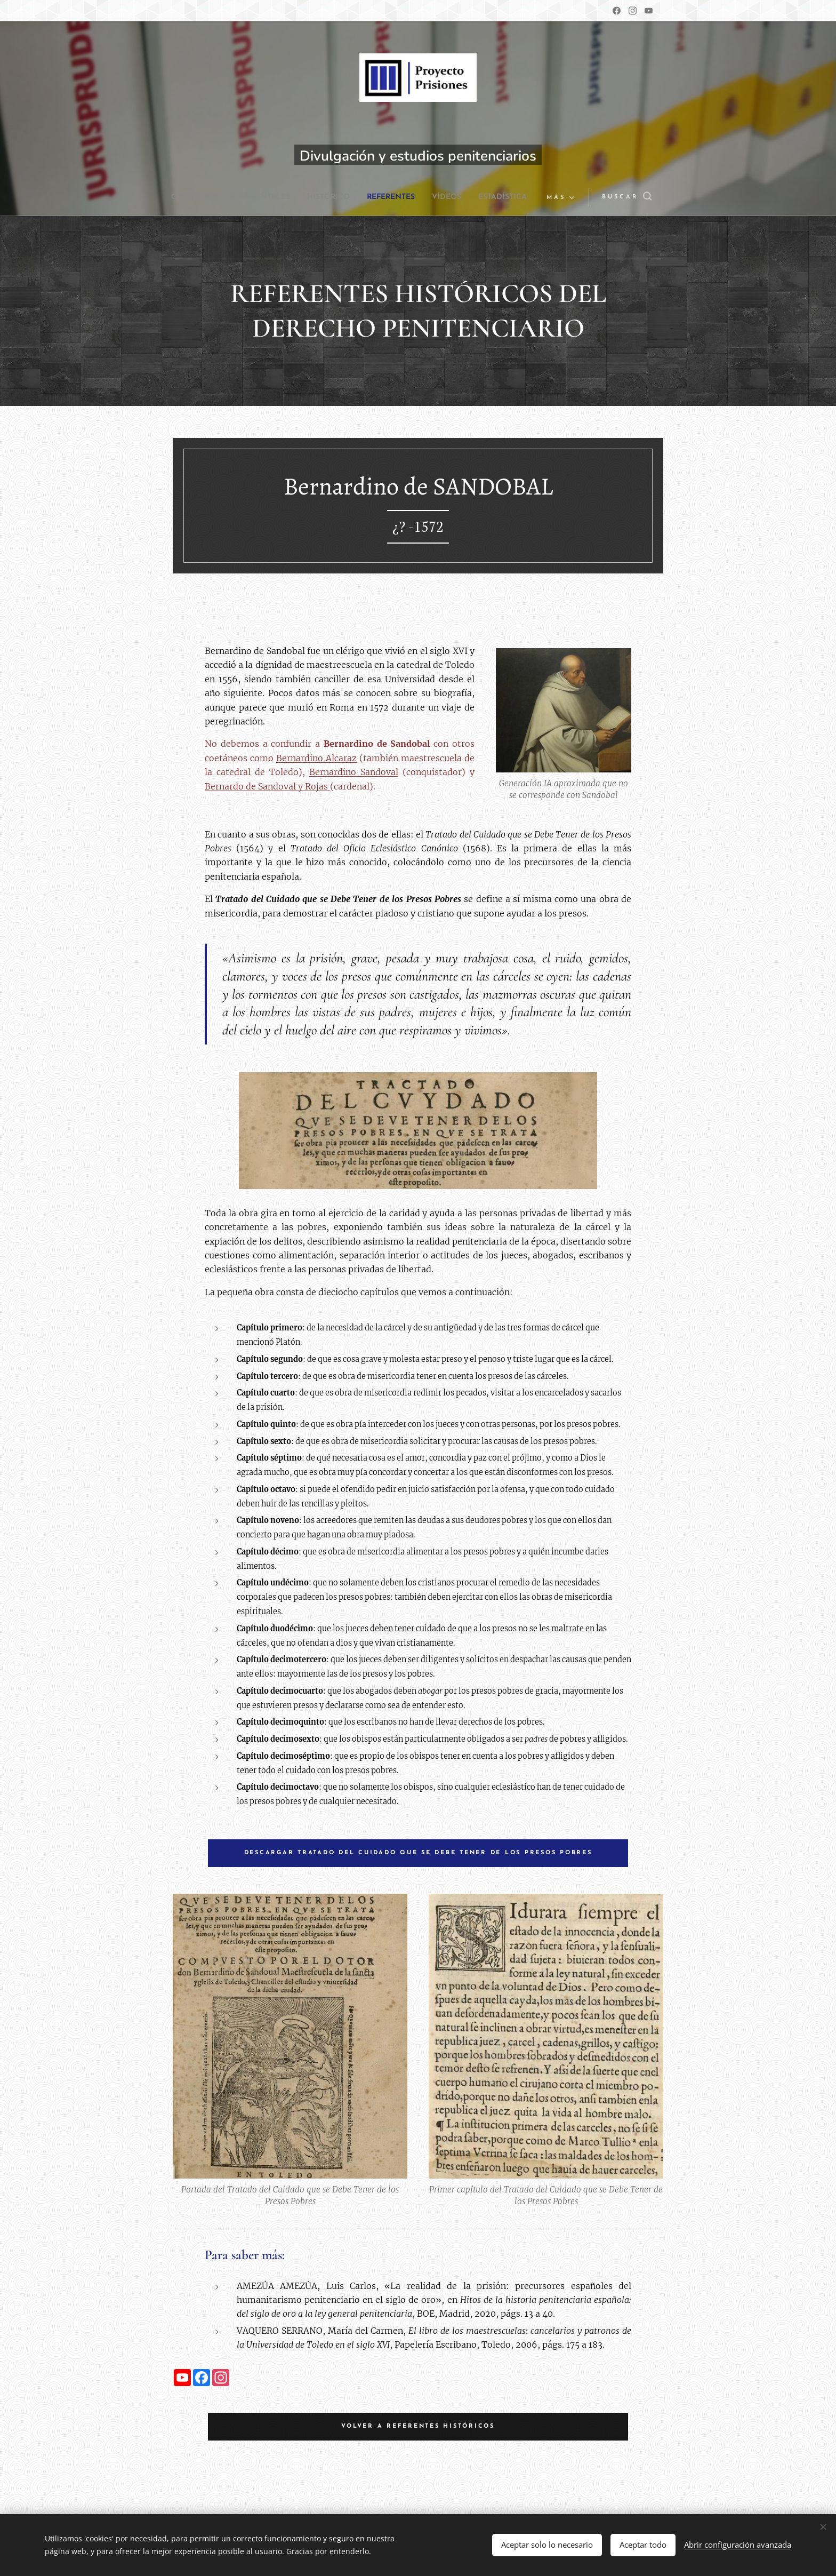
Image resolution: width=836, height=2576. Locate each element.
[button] (619, 197)
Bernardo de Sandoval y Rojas (267, 786)
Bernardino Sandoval (353, 772)
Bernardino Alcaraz (316, 758)
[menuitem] (255, 197)
